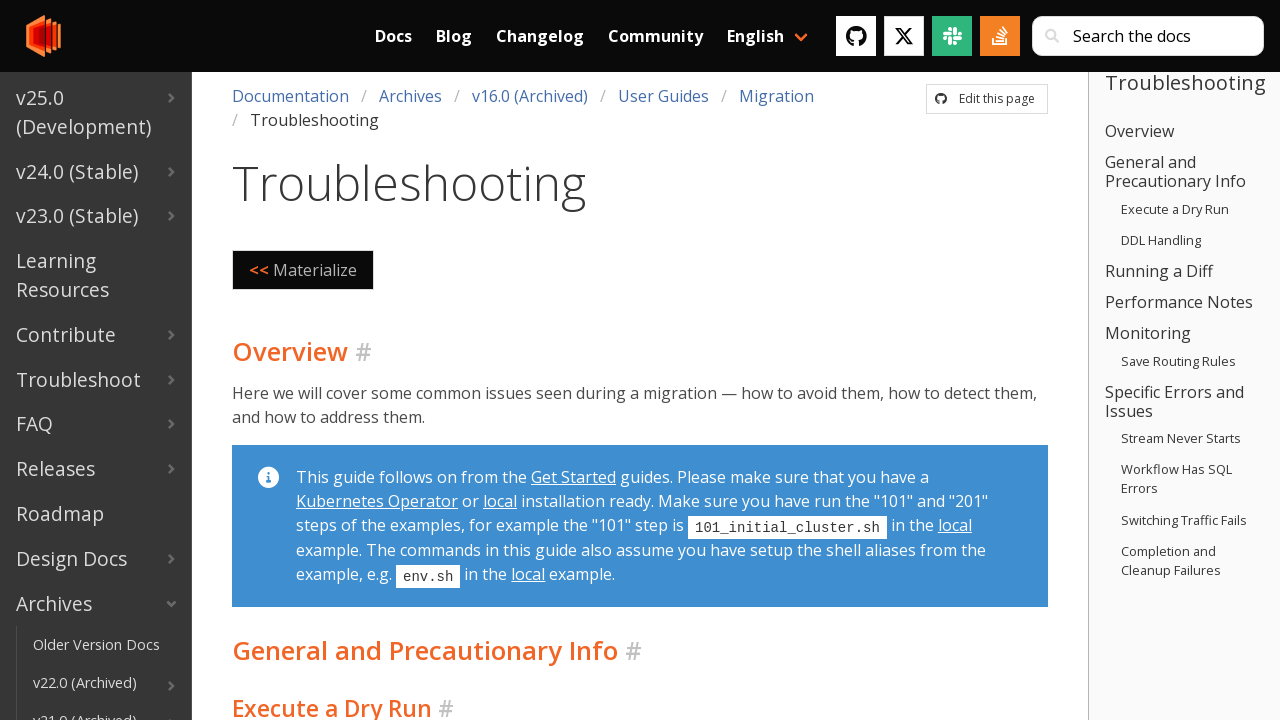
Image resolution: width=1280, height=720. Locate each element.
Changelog (540, 36)
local (500, 501)
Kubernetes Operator (377, 501)
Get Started (573, 477)
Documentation (290, 96)
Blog (454, 36)
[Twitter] (904, 36)
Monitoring (1148, 333)
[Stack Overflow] (1000, 36)
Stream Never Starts (1181, 438)
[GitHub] (856, 36)
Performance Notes (1179, 302)
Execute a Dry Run (1175, 209)
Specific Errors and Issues (1174, 401)
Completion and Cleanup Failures (1171, 560)
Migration (776, 96)
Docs (393, 36)
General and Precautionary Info (1175, 171)
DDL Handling (1161, 240)
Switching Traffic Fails (1184, 520)
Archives (410, 96)
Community (655, 36)
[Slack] (952, 36)
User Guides (663, 96)
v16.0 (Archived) (530, 96)
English (755, 36)
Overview (1139, 131)
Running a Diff (1159, 271)
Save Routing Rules (1178, 361)
